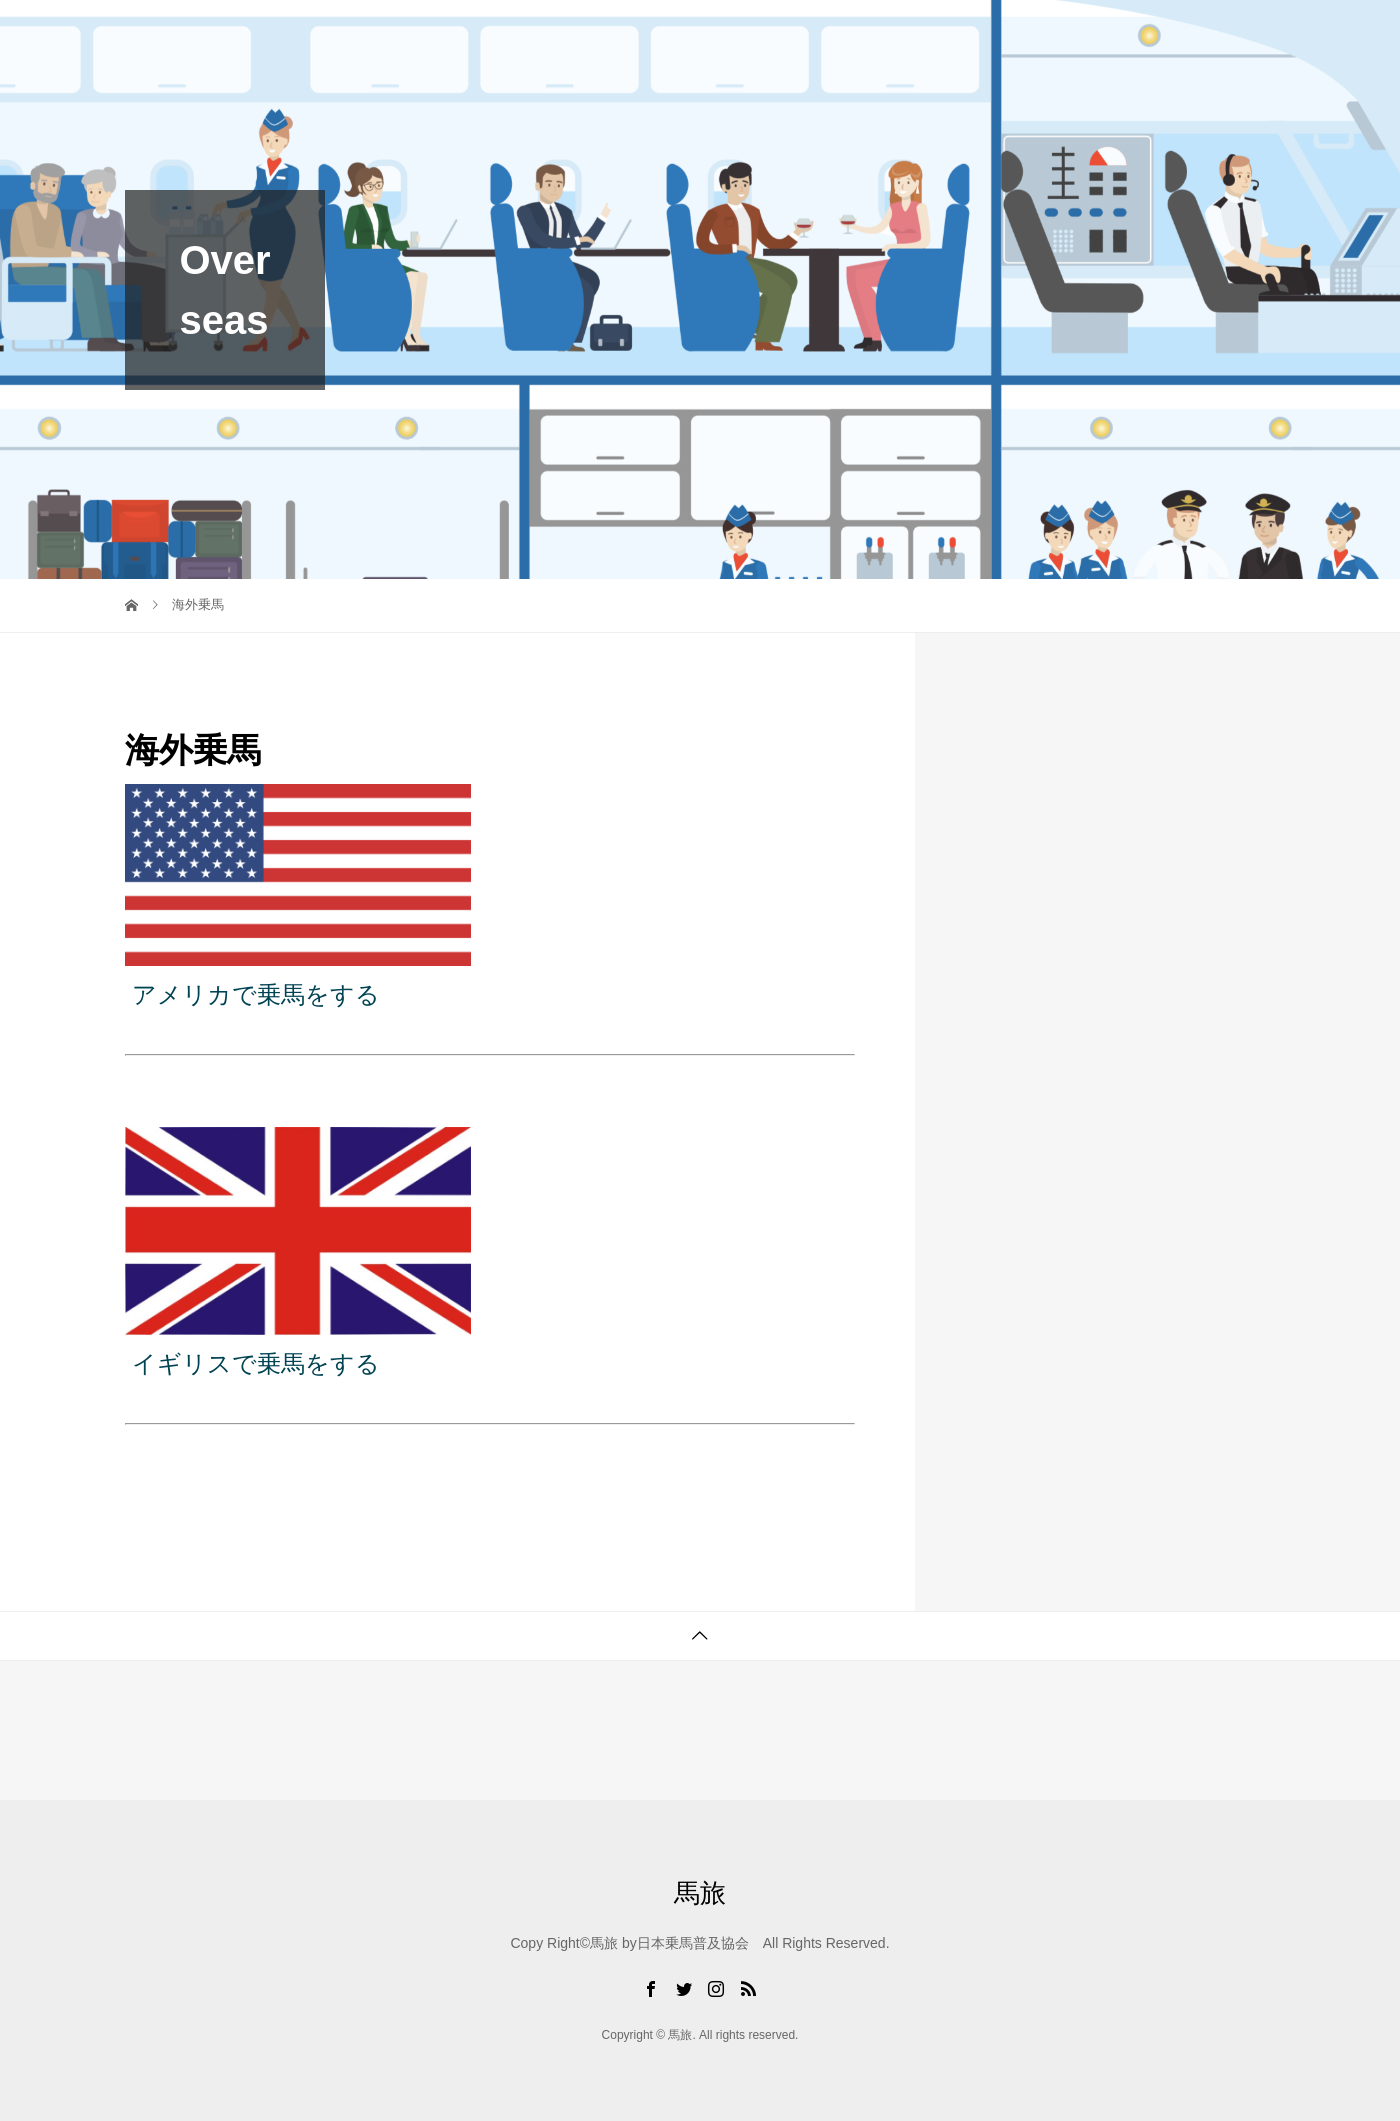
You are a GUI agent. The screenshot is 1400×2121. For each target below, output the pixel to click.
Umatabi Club (618, 35)
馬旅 (151, 35)
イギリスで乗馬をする (256, 1363)
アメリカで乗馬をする (256, 994)
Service (1070, 35)
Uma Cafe (959, 35)
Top (508, 35)
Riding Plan (836, 35)
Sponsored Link (1198, 35)
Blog (730, 35)
